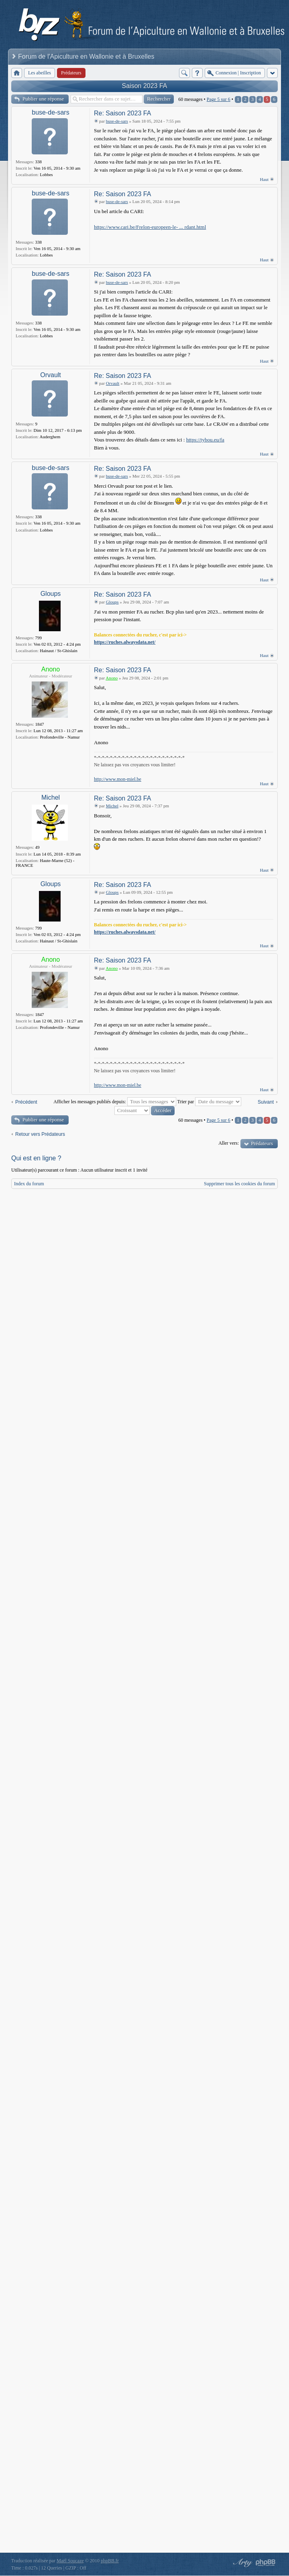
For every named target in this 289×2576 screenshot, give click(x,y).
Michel (50, 797)
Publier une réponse (43, 99)
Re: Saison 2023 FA (122, 113)
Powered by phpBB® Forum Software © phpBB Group (266, 2562)
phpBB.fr (110, 2561)
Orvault (50, 375)
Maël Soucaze (70, 2561)
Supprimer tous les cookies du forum (239, 1183)
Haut (264, 179)
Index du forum (29, 1183)
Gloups (51, 593)
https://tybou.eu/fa (205, 440)
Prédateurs (262, 1143)
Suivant (266, 1102)
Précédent (26, 1102)
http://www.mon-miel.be (117, 779)
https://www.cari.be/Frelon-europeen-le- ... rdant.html (150, 227)
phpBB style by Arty (242, 2562)
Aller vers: (228, 1143)
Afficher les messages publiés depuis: (114, 1101)
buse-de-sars (50, 112)
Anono (50, 669)
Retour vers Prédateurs (40, 1134)
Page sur (218, 99)
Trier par (209, 1101)
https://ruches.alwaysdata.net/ (124, 642)
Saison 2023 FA (144, 85)
